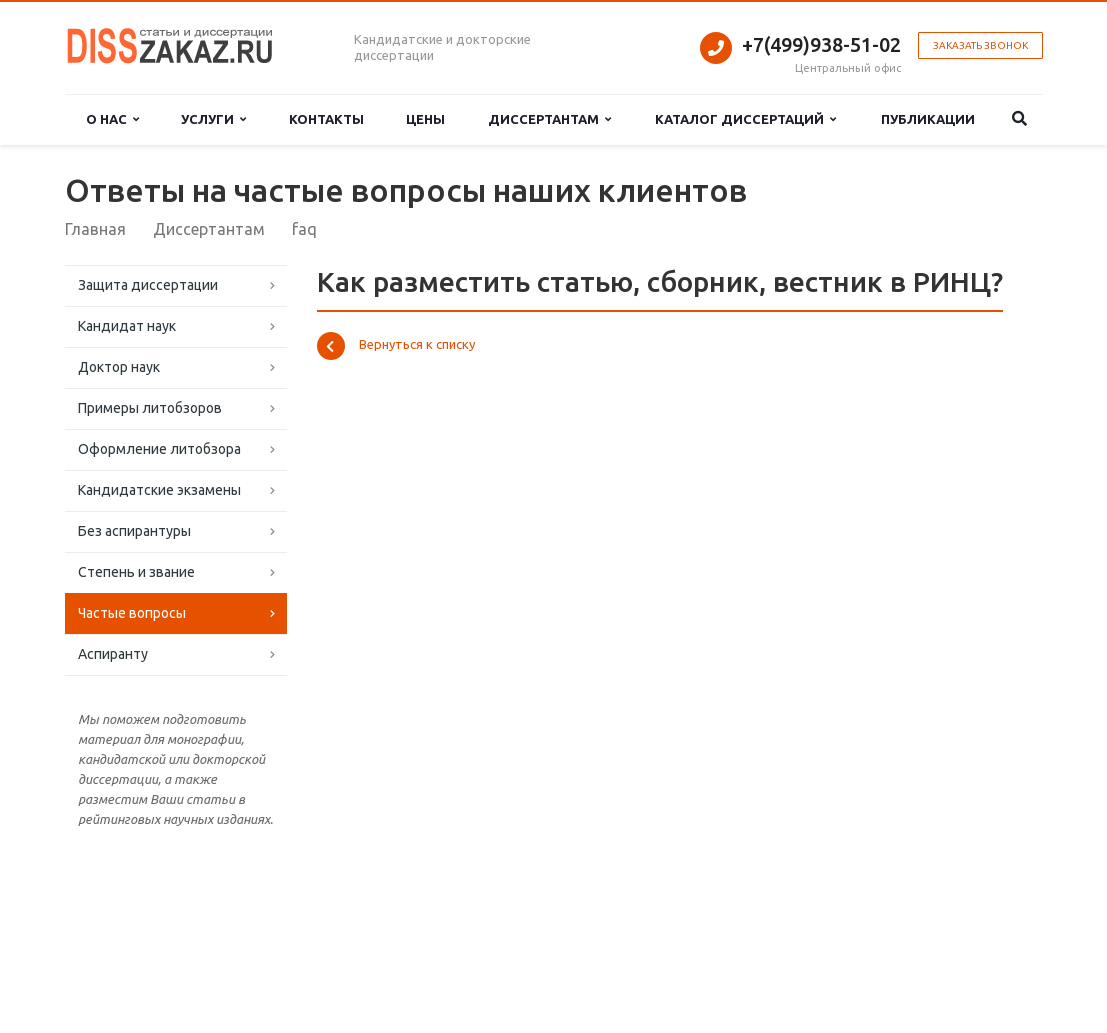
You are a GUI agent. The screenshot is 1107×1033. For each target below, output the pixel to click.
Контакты (326, 119)
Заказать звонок (980, 45)
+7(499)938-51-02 (821, 44)
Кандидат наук (127, 326)
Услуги (213, 119)
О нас (112, 119)
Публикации (928, 119)
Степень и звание (136, 572)
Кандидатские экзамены (159, 490)
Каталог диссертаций (745, 119)
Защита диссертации (148, 285)
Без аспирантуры (134, 531)
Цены (425, 119)
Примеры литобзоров (150, 408)
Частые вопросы (132, 613)
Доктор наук (119, 367)
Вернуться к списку (396, 346)
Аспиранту (113, 654)
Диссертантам (549, 119)
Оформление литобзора (159, 449)
